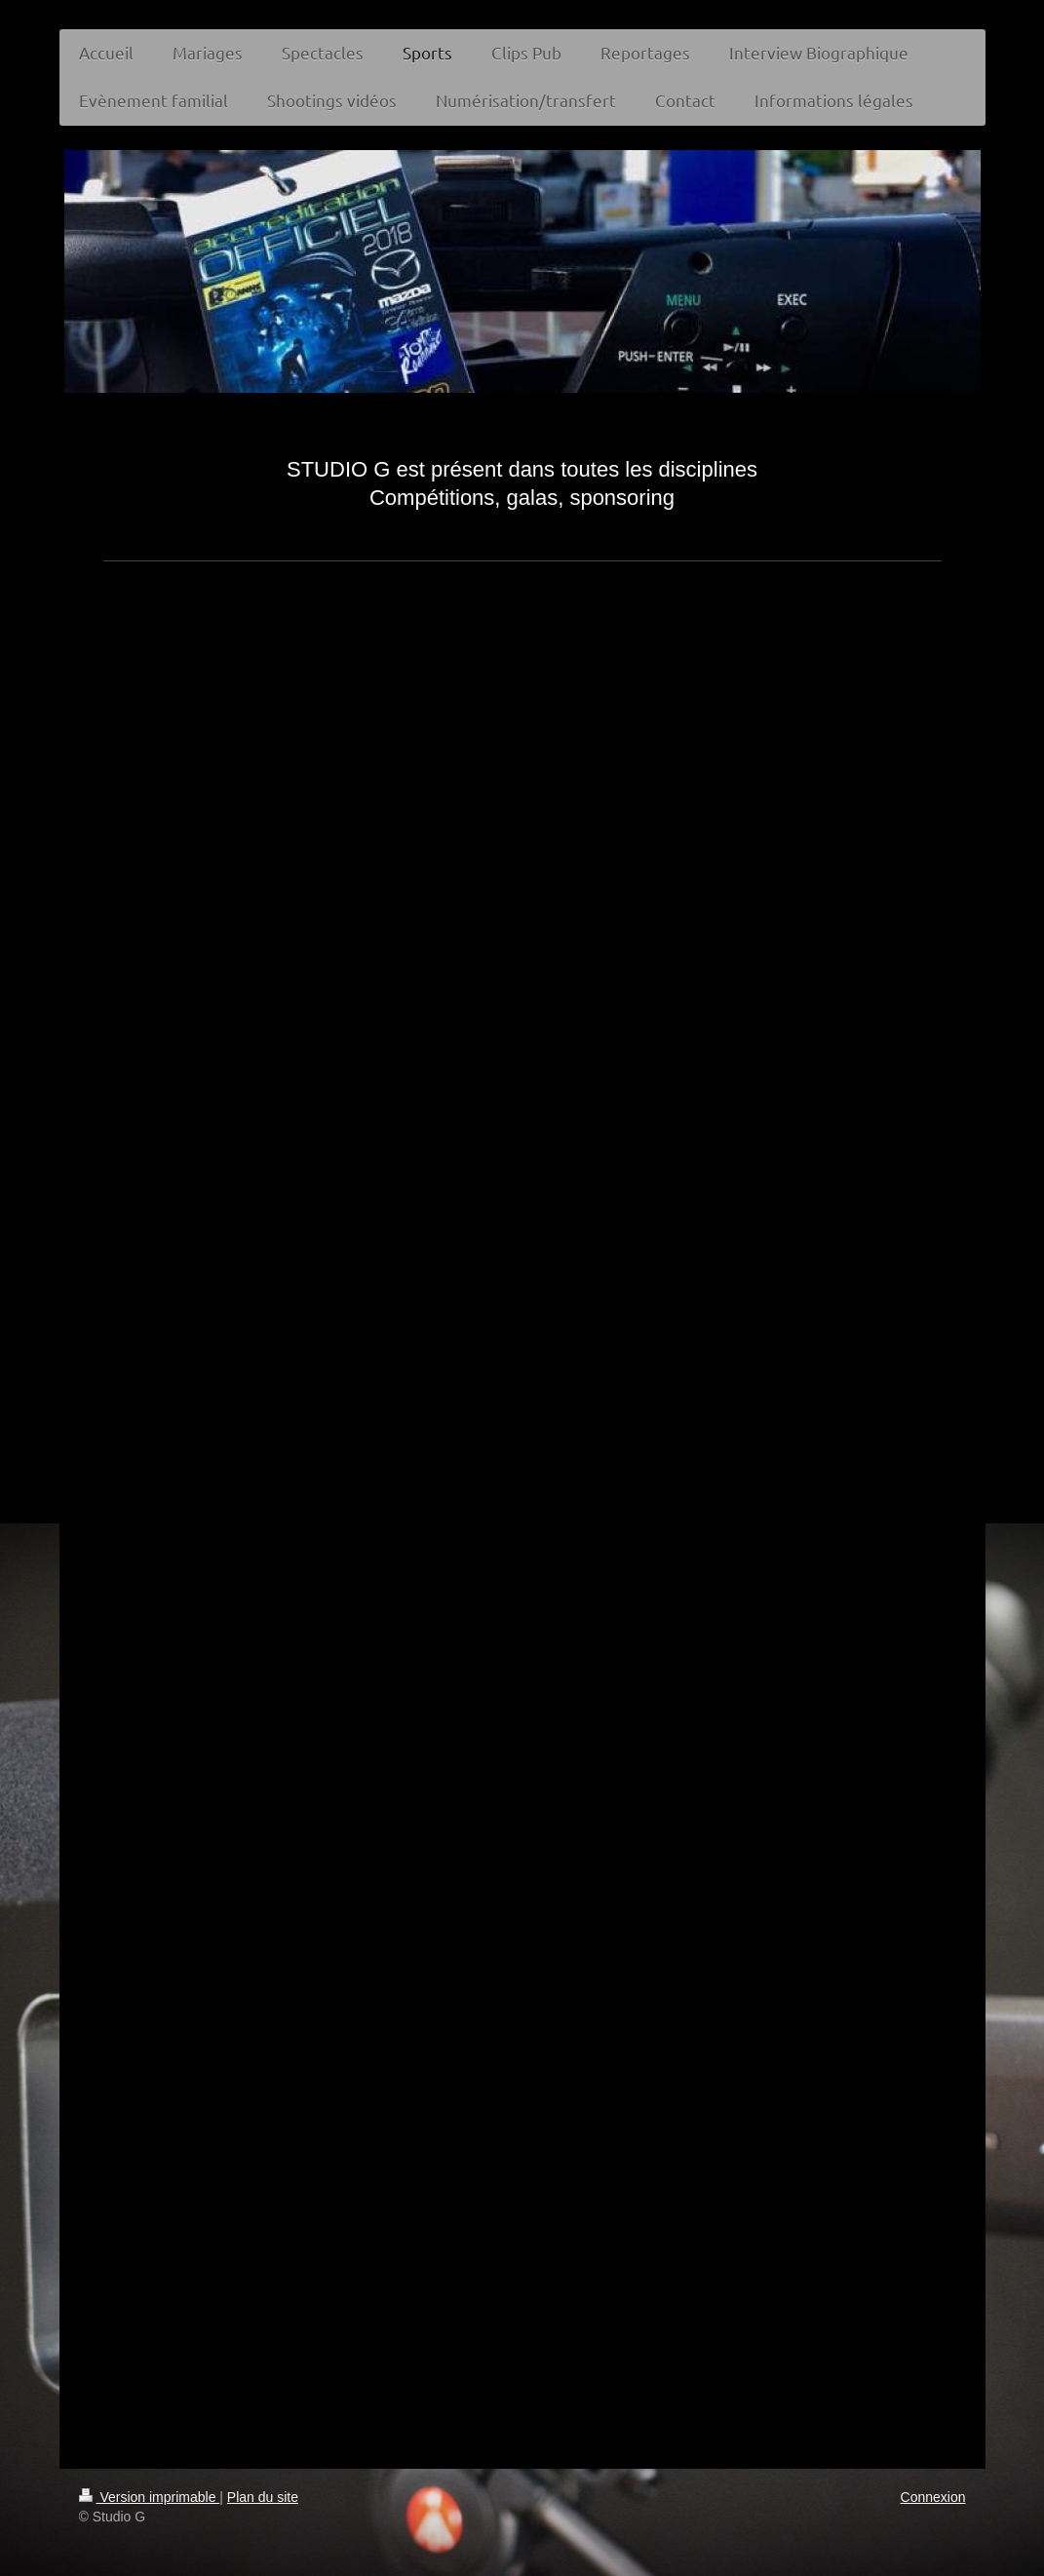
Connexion (933, 2497)
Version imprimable (149, 2497)
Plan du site (262, 2497)
